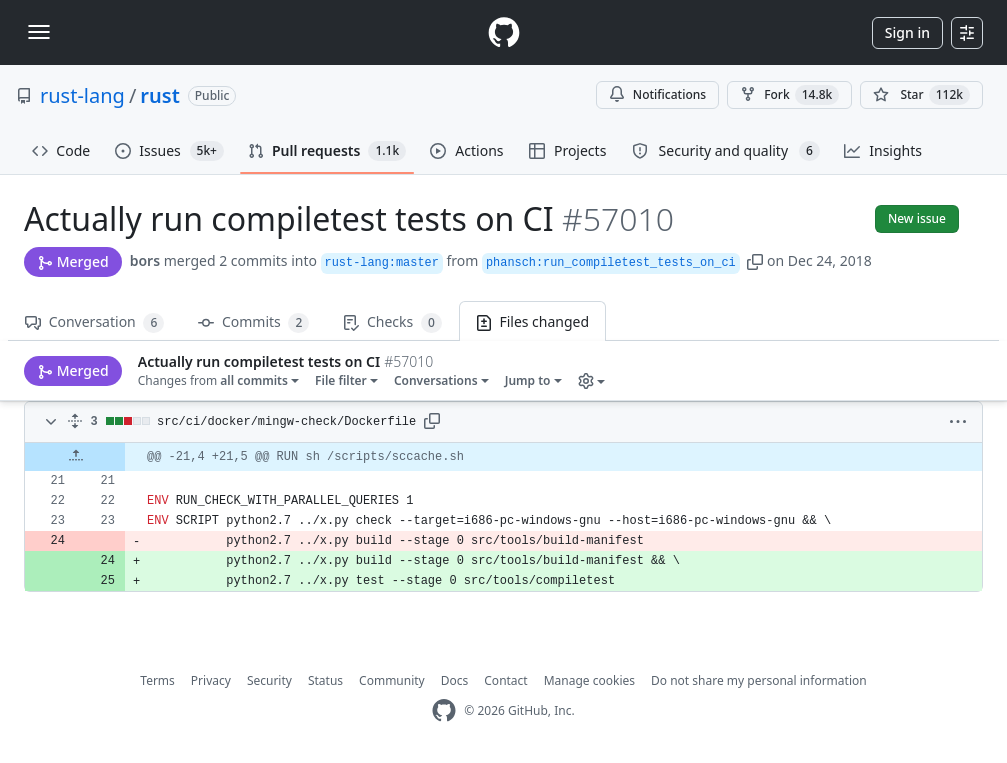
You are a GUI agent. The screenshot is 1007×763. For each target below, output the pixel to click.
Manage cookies (589, 680)
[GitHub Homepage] (444, 710)
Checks (392, 322)
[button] (755, 260)
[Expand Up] (75, 457)
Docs (455, 680)
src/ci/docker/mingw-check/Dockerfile (286, 422)
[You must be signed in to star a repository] (921, 95)
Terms (157, 680)
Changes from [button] (100, 370)
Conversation (94, 322)
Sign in (907, 32)
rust (159, 95)
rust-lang (82, 95)
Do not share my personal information (759, 680)
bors (145, 260)
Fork (789, 95)
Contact (505, 680)
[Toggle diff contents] (49, 422)
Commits (253, 322)
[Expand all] (75, 422)
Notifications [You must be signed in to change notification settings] (657, 94)
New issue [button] (917, 218)
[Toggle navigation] (39, 32)
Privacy (211, 680)
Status (325, 680)
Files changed (532, 321)
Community (392, 680)
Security (269, 680)
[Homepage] (504, 32)
